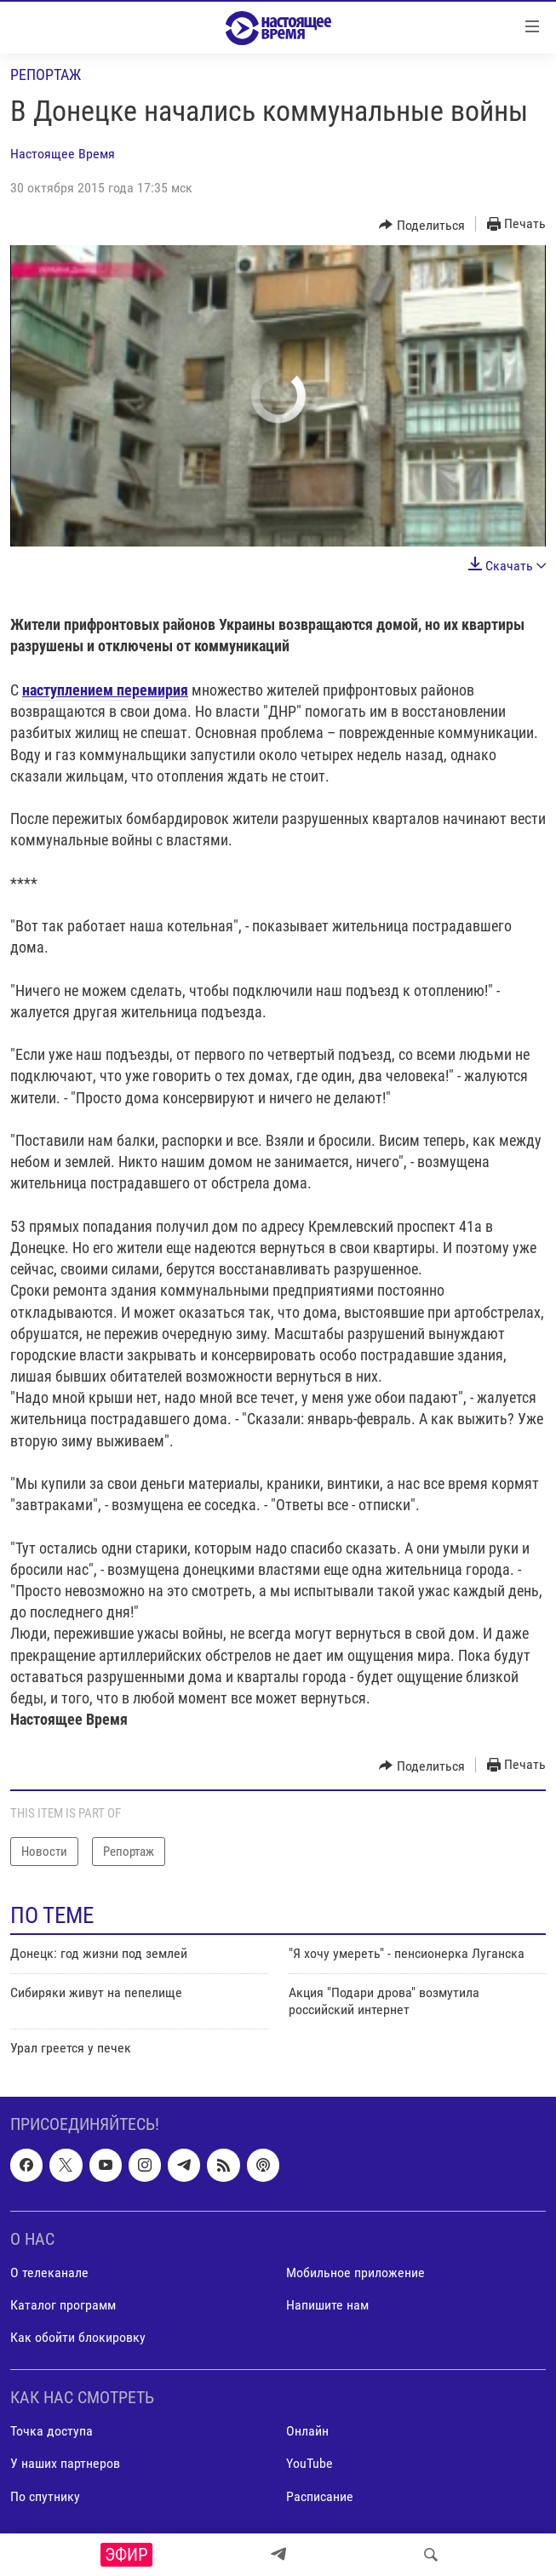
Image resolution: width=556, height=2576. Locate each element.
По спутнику (45, 2495)
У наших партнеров (65, 2463)
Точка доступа (51, 2431)
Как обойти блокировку (78, 2337)
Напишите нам (327, 2305)
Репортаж (45, 74)
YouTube (309, 2463)
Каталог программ (63, 2305)
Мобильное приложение (355, 2272)
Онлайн (307, 2431)
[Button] (422, 224)
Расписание (319, 2495)
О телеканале (49, 2272)
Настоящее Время (62, 154)
